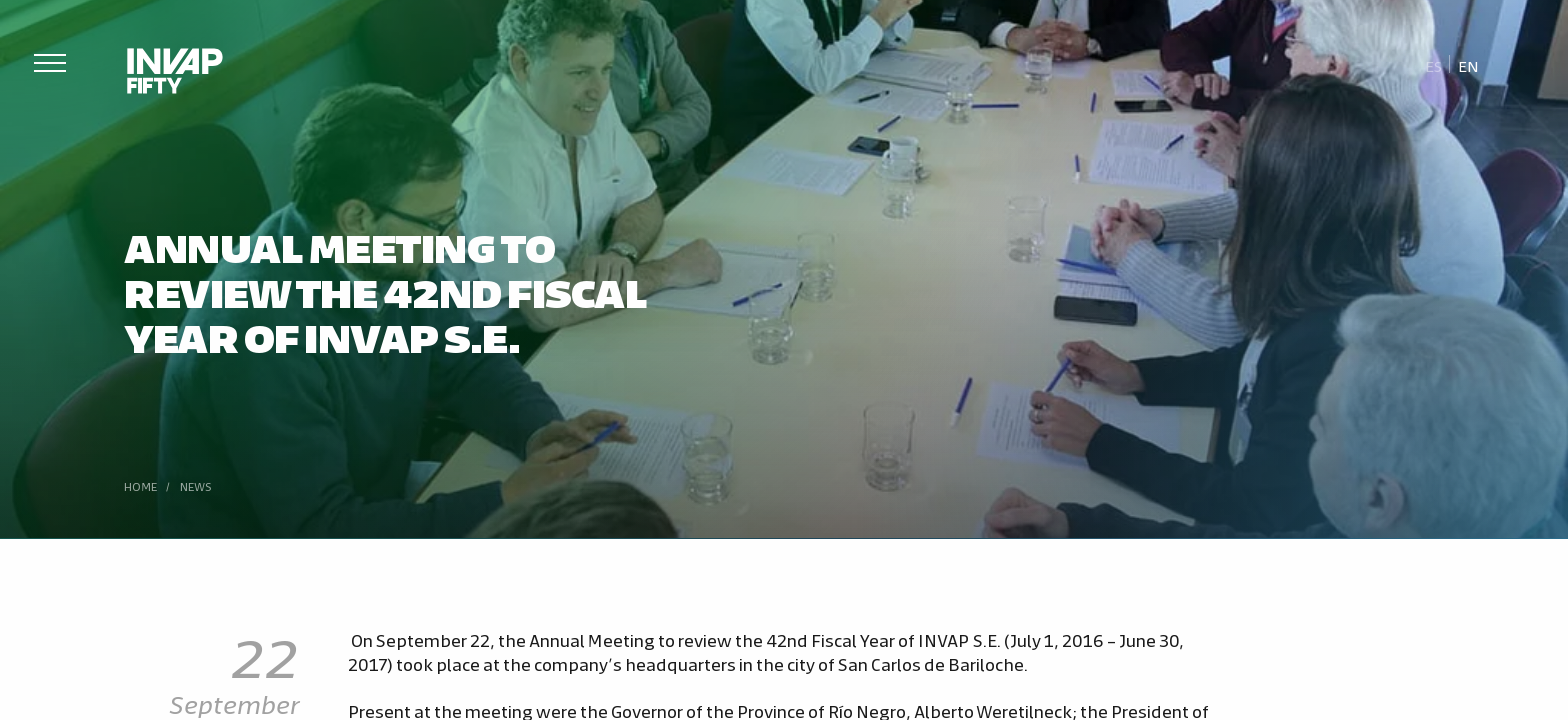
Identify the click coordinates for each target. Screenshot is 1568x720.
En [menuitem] (1468, 65)
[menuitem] (1434, 65)
